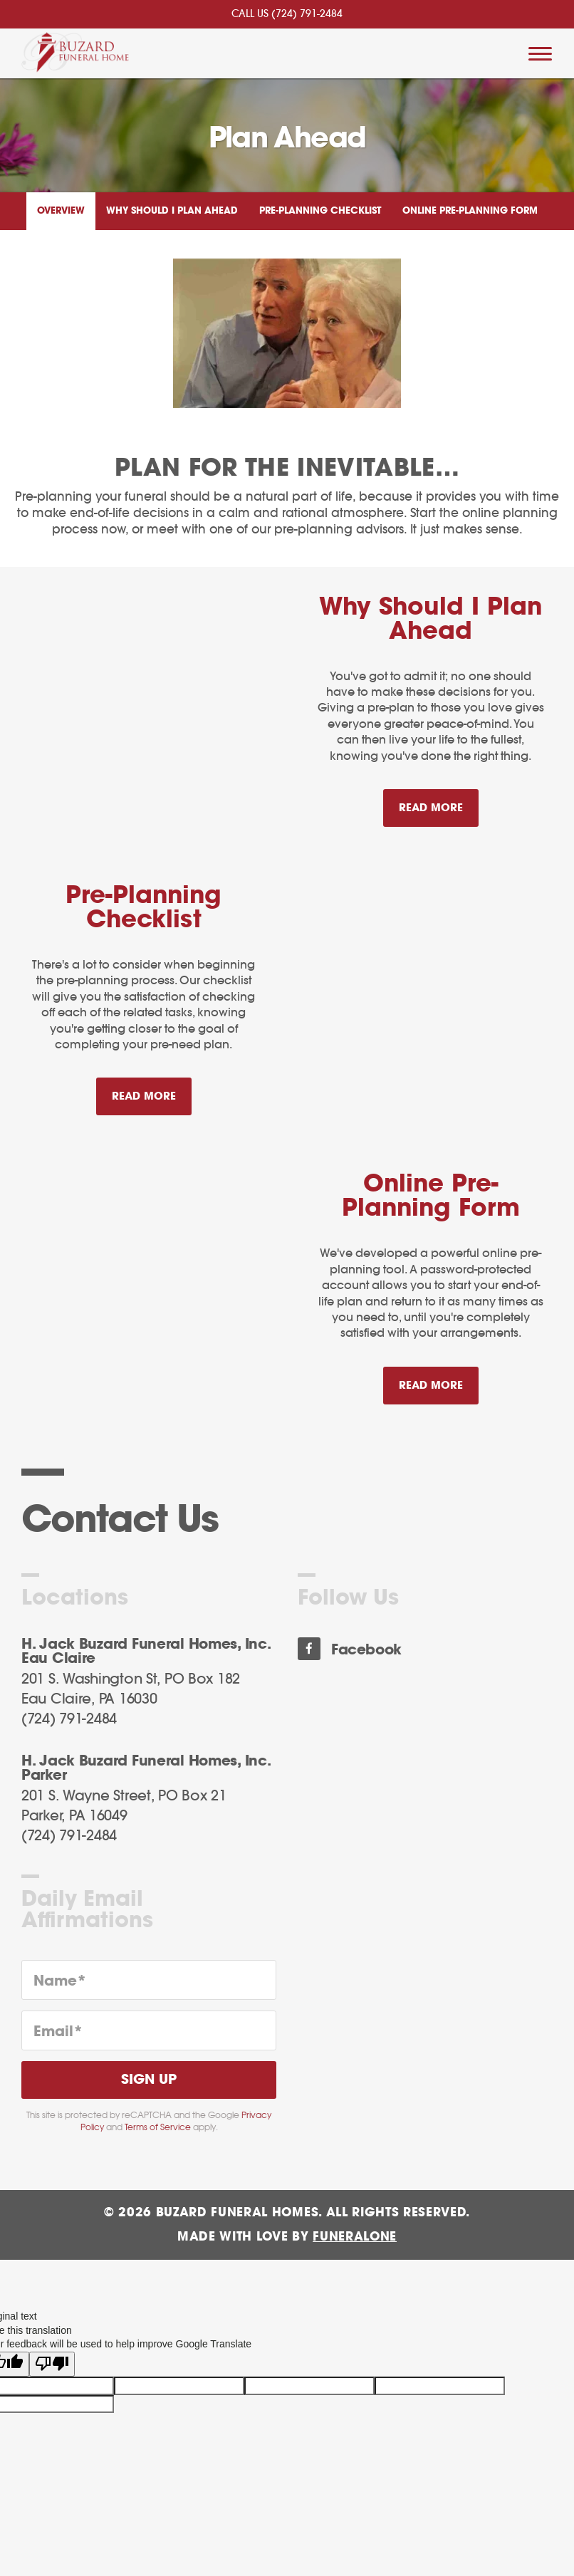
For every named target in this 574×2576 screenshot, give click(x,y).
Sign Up (149, 2080)
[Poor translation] (52, 2359)
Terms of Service (158, 2127)
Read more (439, 801)
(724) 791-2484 (307, 14)
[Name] (148, 1980)
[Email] (148, 2030)
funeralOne (355, 2237)
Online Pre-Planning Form (470, 211)
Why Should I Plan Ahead (172, 211)
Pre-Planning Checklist (320, 211)
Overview (61, 211)
